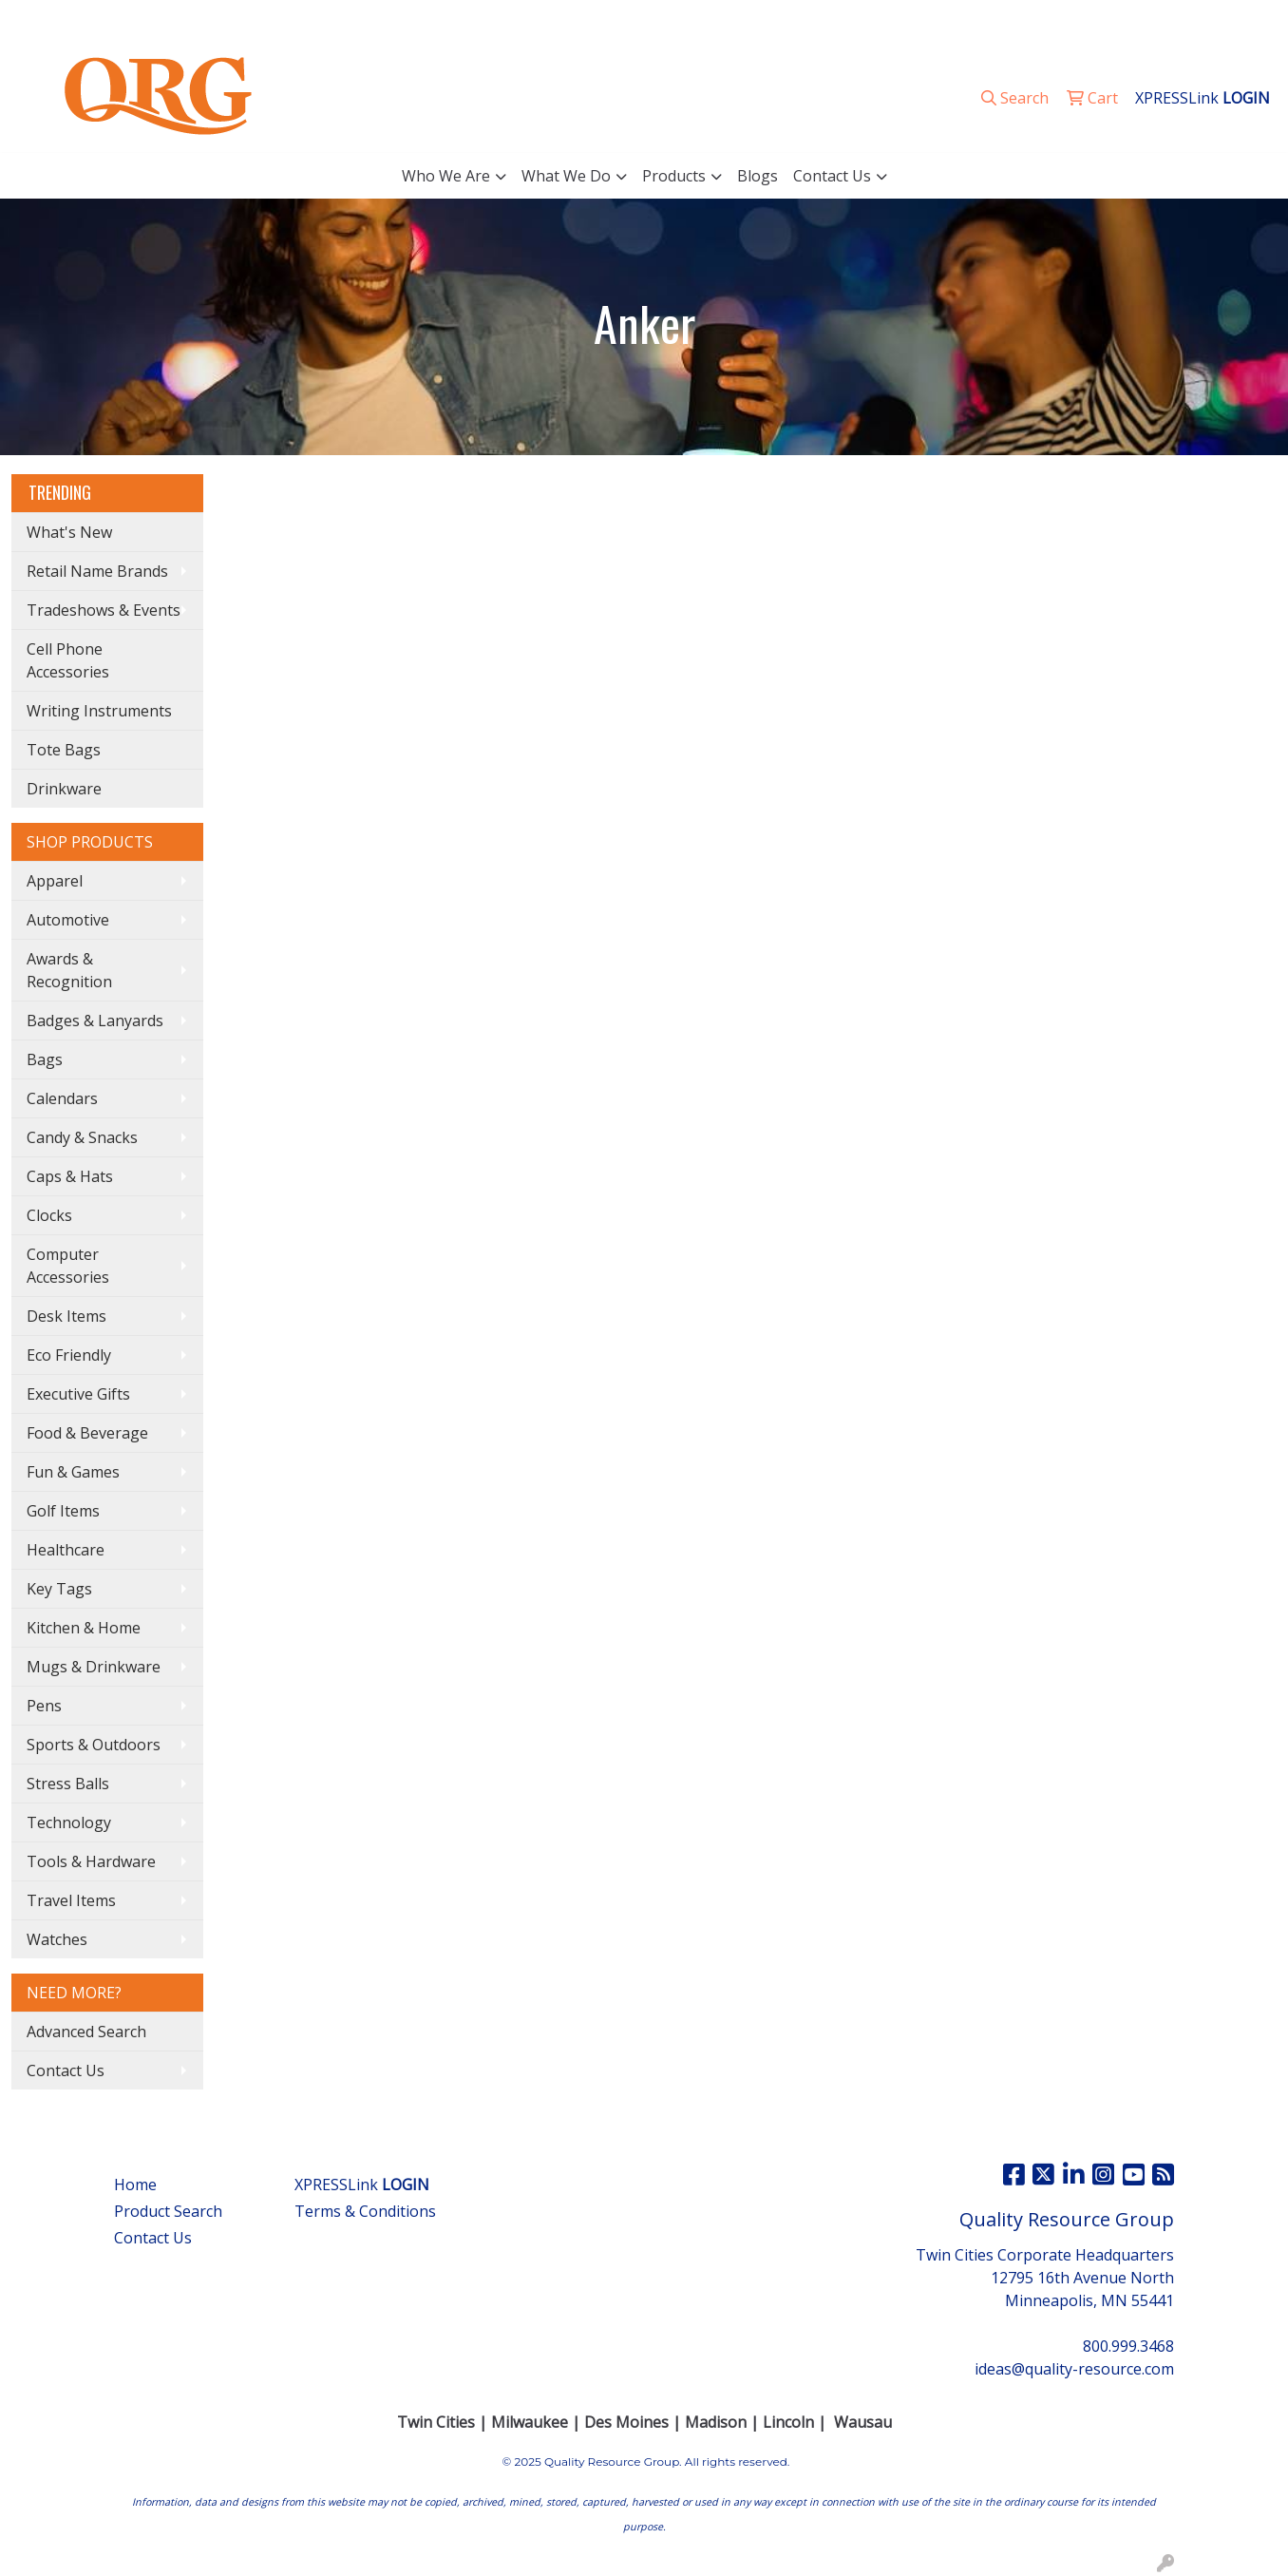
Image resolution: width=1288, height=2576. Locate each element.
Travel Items (71, 1900)
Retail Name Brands (97, 571)
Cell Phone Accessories (68, 660)
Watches (57, 1939)
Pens (44, 1705)
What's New (69, 532)
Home (135, 2184)
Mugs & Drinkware (94, 1666)
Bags (45, 1059)
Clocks (49, 1215)
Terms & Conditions (365, 2211)
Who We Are (446, 175)
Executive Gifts (78, 1393)
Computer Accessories (68, 1266)
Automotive (68, 919)
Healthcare (65, 1549)
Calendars (62, 1098)
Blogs (757, 175)
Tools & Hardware (91, 1861)
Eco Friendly (69, 1355)
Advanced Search (86, 2031)
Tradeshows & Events (103, 610)
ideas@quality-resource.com (1167, 20)
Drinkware (64, 788)
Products (674, 175)
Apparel (55, 880)
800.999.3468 (1008, 20)
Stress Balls (68, 1783)
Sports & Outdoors (94, 1744)
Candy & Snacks (82, 1137)
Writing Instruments (99, 710)
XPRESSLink (361, 2184)
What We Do (566, 175)
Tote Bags (64, 749)
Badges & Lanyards (95, 1020)
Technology (69, 1822)
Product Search (168, 2211)
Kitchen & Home (84, 1627)
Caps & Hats (70, 1176)
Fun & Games (73, 1471)
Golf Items (63, 1510)
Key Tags (59, 1588)
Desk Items (66, 1316)
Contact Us (832, 175)
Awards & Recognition (69, 970)
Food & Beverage (87, 1432)
